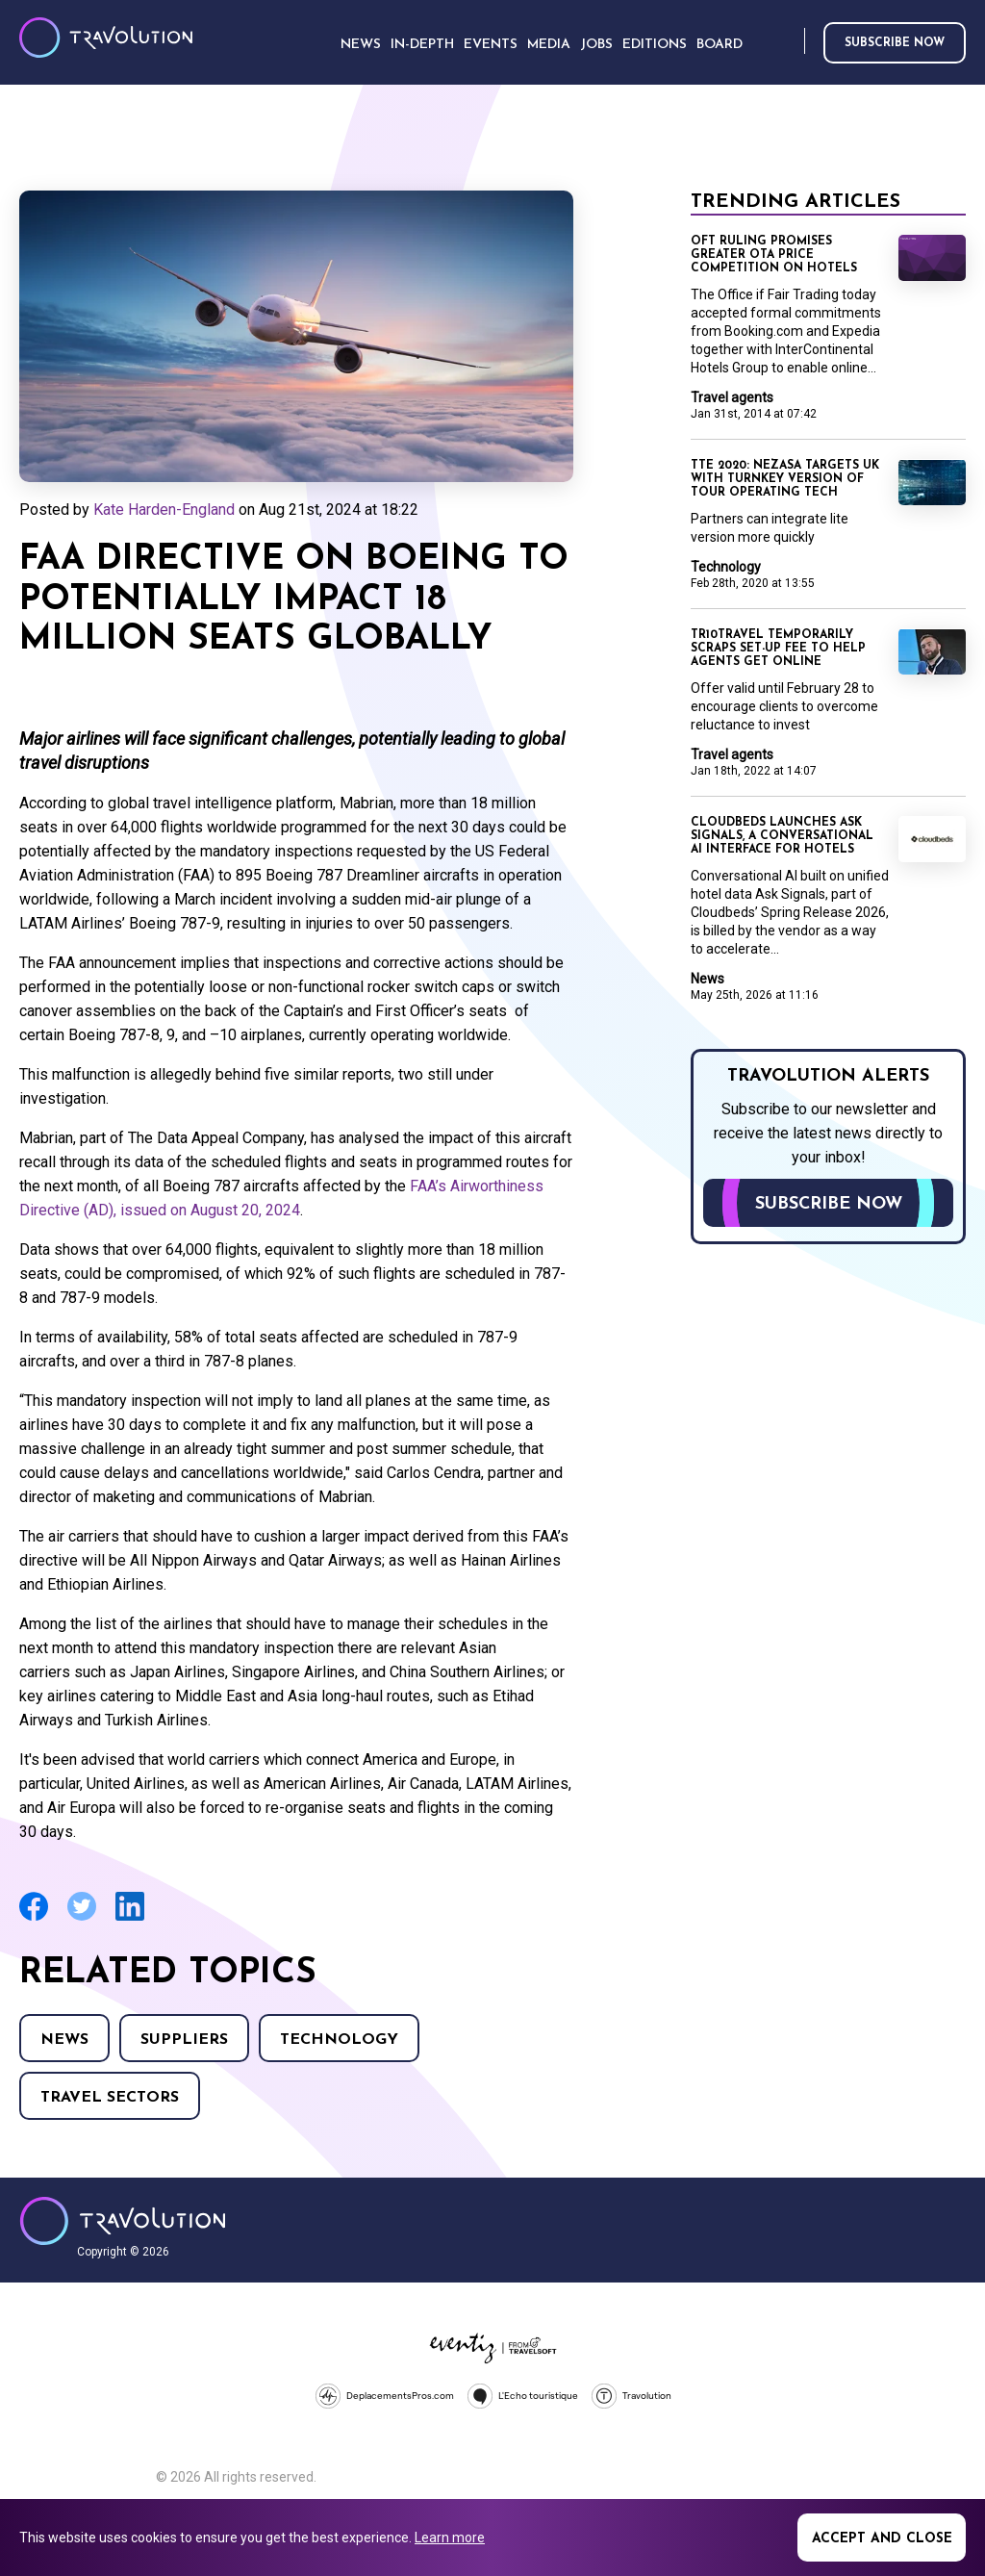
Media (548, 45)
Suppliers (184, 2040)
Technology (339, 2040)
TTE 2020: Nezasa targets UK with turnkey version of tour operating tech (785, 479)
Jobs (596, 45)
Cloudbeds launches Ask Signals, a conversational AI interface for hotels (782, 836)
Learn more (450, 2537)
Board (719, 45)
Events (491, 45)
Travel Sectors (109, 2097)
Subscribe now (895, 43)
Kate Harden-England (164, 509)
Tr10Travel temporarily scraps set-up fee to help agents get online (778, 648)
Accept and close (882, 2539)
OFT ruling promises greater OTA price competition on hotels (774, 255)
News (64, 2040)
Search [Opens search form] (785, 42)
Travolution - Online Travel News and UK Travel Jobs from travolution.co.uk (122, 2221)
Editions (654, 45)
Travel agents (732, 397)
